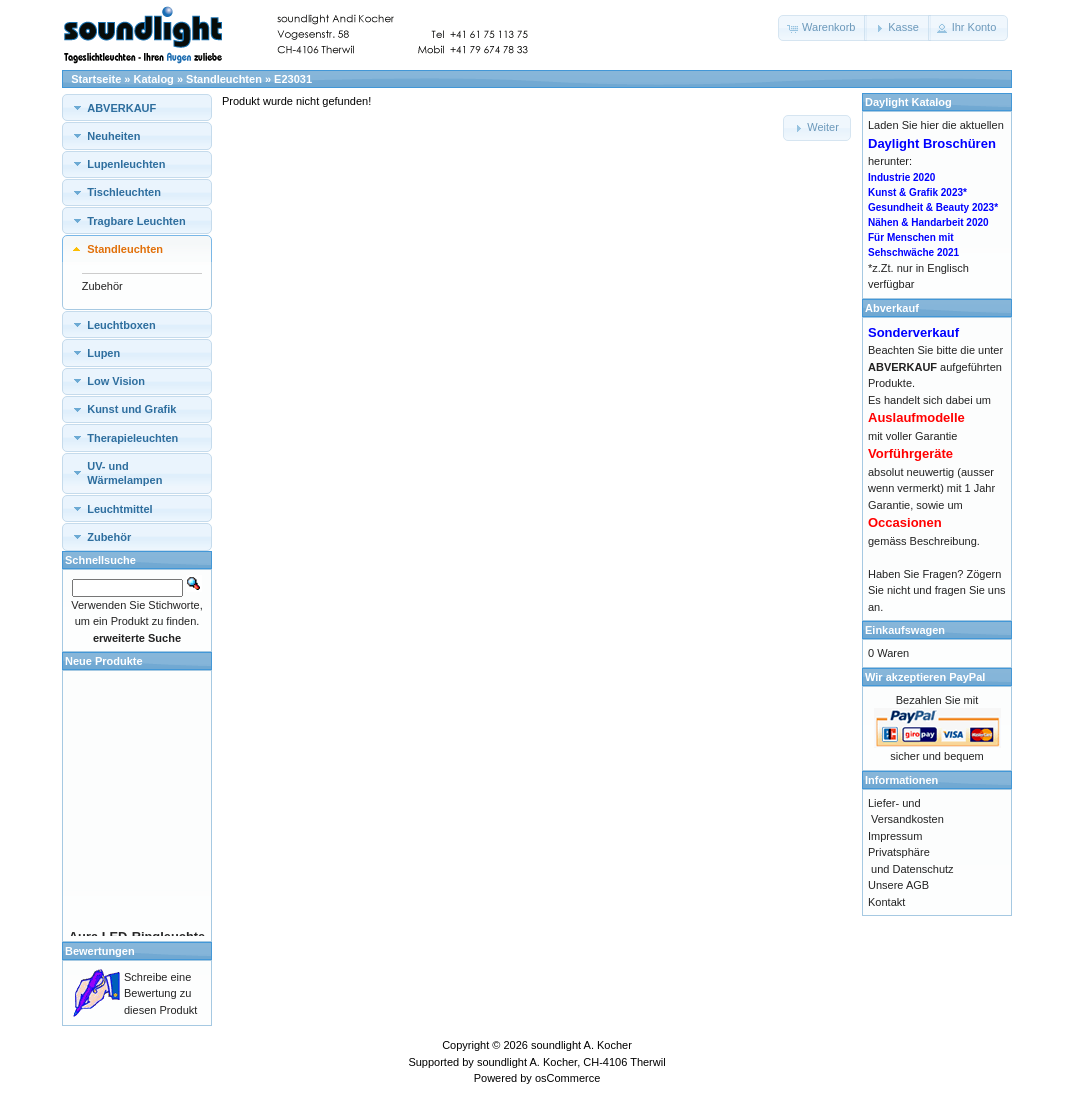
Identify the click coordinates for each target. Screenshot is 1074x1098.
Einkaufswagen (905, 630)
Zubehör (102, 286)
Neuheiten (113, 136)
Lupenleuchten (126, 164)
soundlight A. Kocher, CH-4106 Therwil (571, 1062)
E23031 (293, 79)
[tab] (137, 107)
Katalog (154, 79)
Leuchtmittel (119, 509)
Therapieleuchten (132, 438)
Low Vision (116, 381)
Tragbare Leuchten (136, 221)
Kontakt (886, 902)
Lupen (103, 353)
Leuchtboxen (121, 325)
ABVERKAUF (121, 108)
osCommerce (567, 1078)
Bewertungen (100, 951)
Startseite (96, 79)
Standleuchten (224, 79)
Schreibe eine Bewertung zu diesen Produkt (160, 993)
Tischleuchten (124, 192)
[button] (822, 28)
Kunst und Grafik (131, 409)
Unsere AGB (898, 885)
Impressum (895, 836)
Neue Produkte (104, 661)
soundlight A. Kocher (581, 1045)
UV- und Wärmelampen (124, 473)
